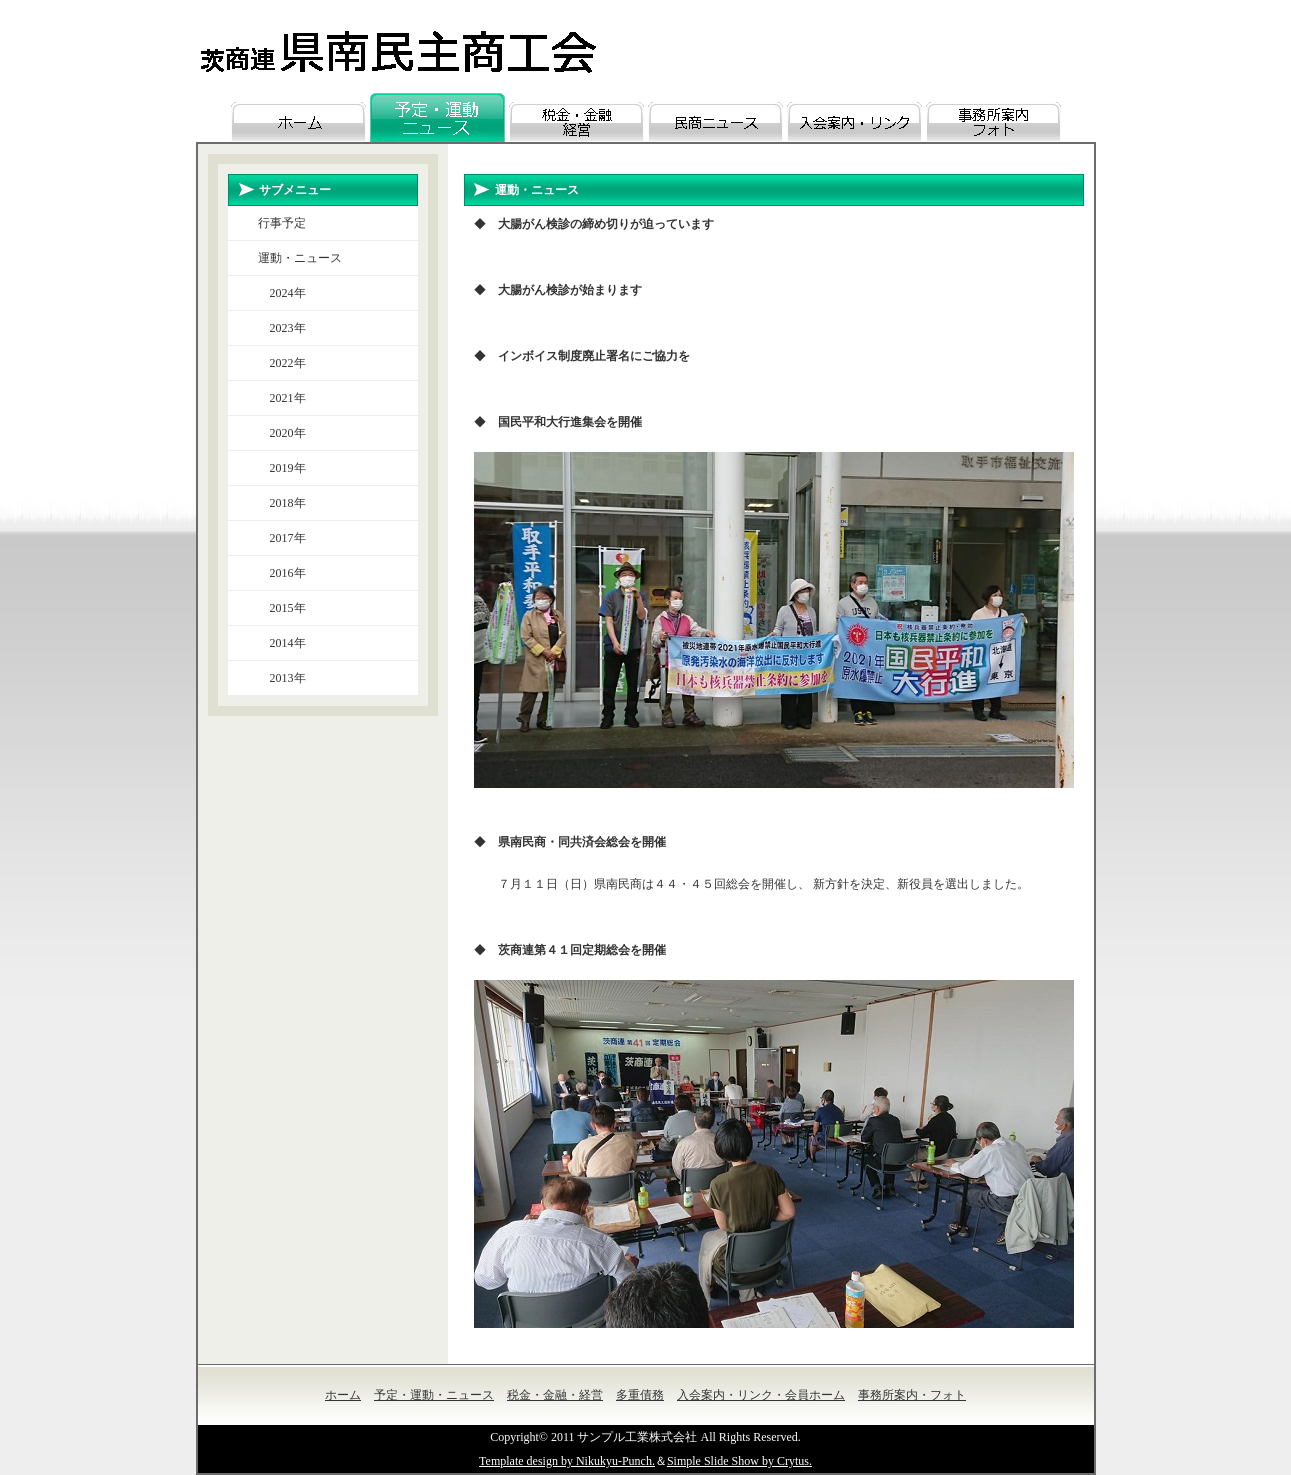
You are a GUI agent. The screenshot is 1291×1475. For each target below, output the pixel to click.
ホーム (343, 1395)
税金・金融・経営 (555, 1395)
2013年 (282, 678)
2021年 (282, 398)
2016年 (282, 573)
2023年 (282, 328)
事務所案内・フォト (912, 1395)
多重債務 (640, 1395)
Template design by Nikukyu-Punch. (567, 1461)
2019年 (282, 468)
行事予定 (282, 223)
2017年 (282, 538)
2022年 (282, 363)
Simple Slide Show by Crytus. (739, 1461)
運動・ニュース (300, 258)
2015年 (282, 608)
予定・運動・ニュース (434, 1395)
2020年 (282, 433)
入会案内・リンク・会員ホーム (761, 1395)
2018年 (282, 503)
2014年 (282, 643)
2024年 (282, 293)
